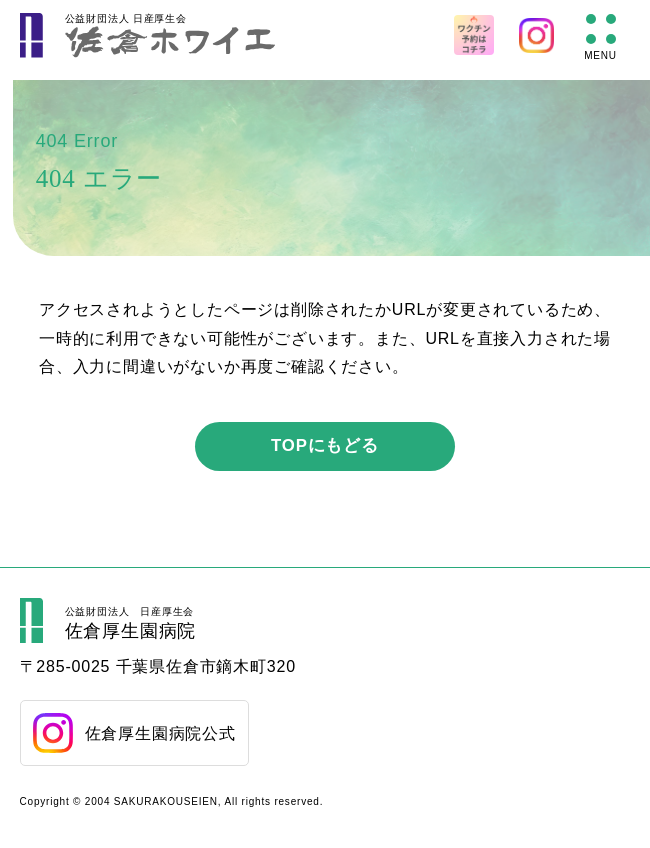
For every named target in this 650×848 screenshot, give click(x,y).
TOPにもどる (325, 445)
